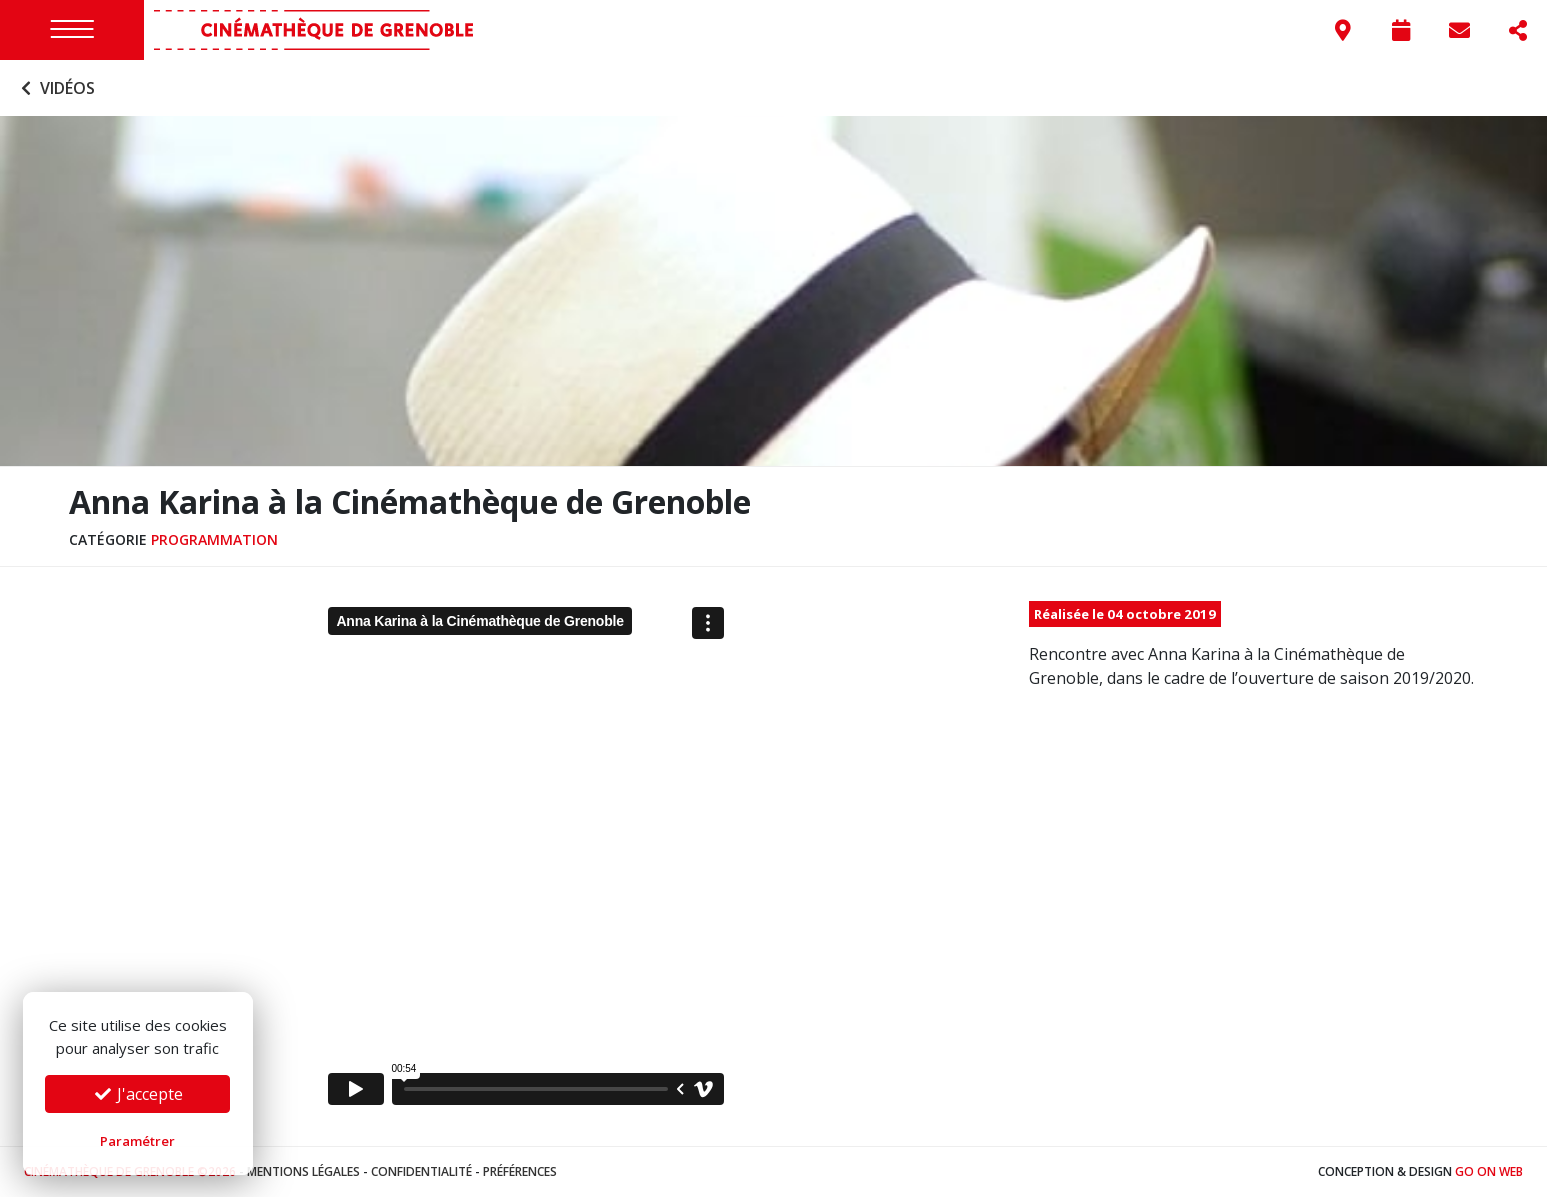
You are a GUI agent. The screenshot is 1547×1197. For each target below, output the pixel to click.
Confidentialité (421, 1171)
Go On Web (1489, 1171)
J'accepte (138, 1094)
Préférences (520, 1171)
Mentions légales (303, 1171)
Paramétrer (137, 1141)
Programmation (214, 539)
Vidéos (55, 88)
